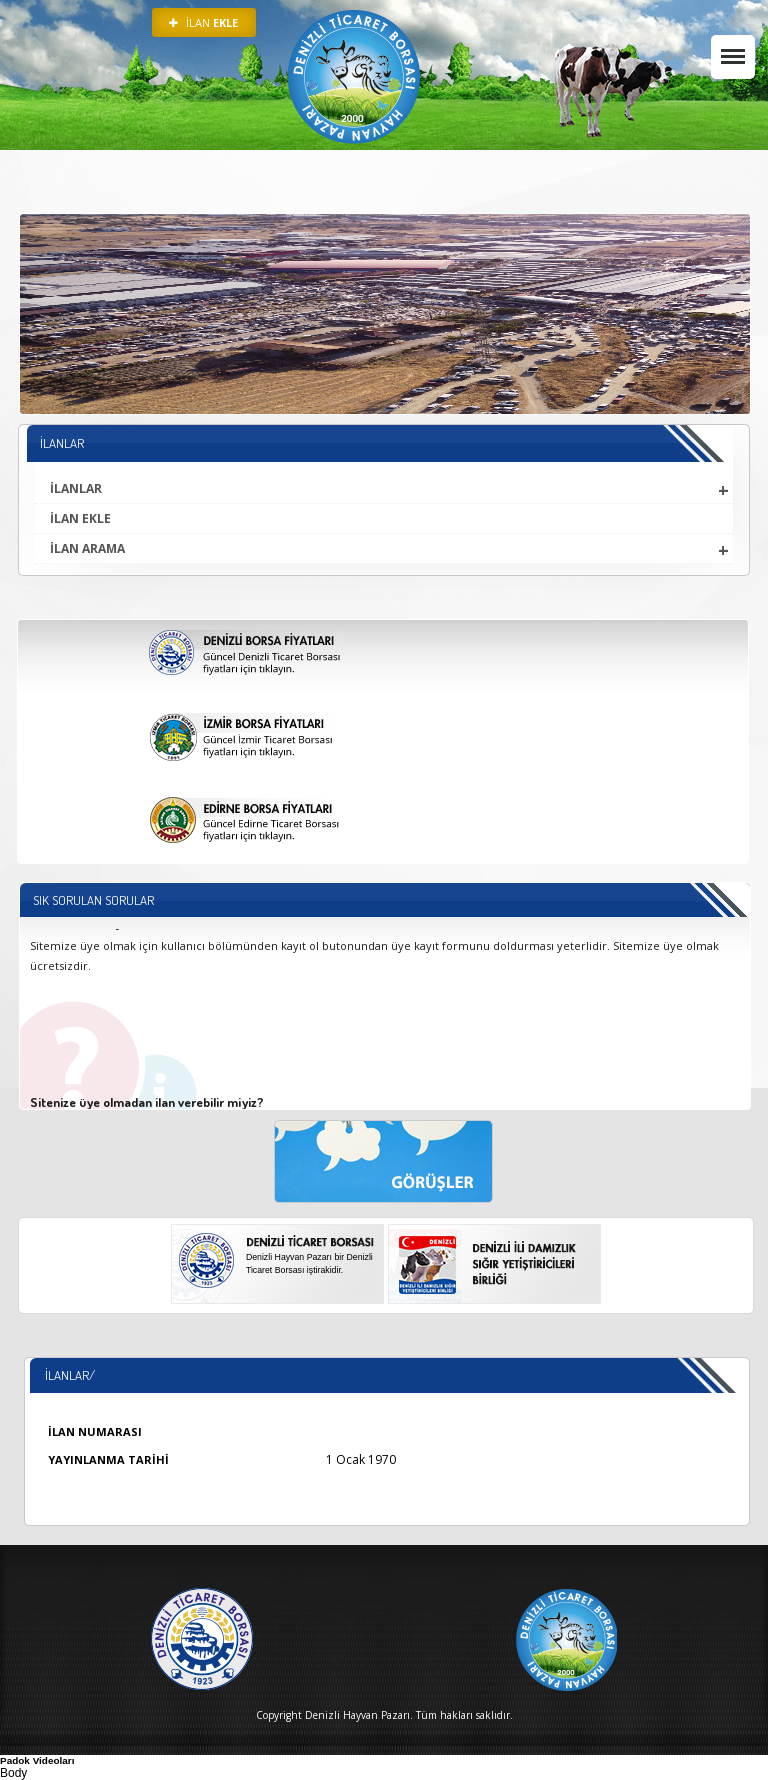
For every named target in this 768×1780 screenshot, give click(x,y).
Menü (728, 46)
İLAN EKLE (80, 518)
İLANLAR (76, 488)
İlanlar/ (70, 1375)
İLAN (203, 22)
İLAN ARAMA (87, 548)
